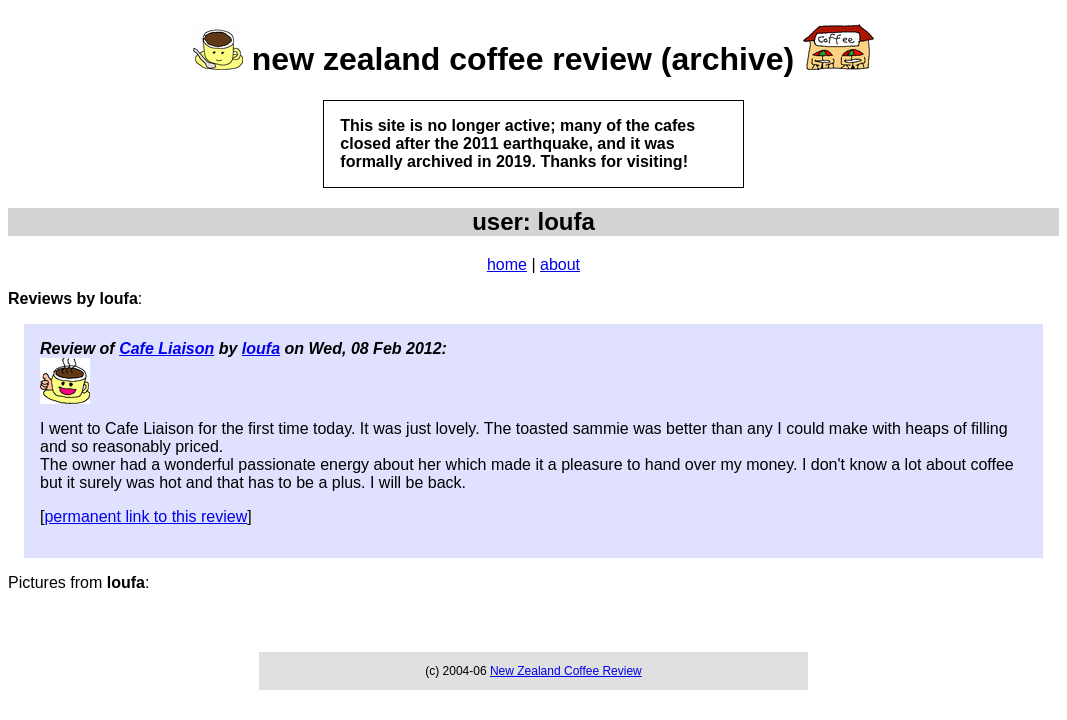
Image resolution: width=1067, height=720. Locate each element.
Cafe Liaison (166, 348)
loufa (261, 348)
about (560, 264)
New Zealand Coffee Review (566, 671)
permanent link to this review (145, 516)
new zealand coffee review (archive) (523, 59)
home (507, 264)
